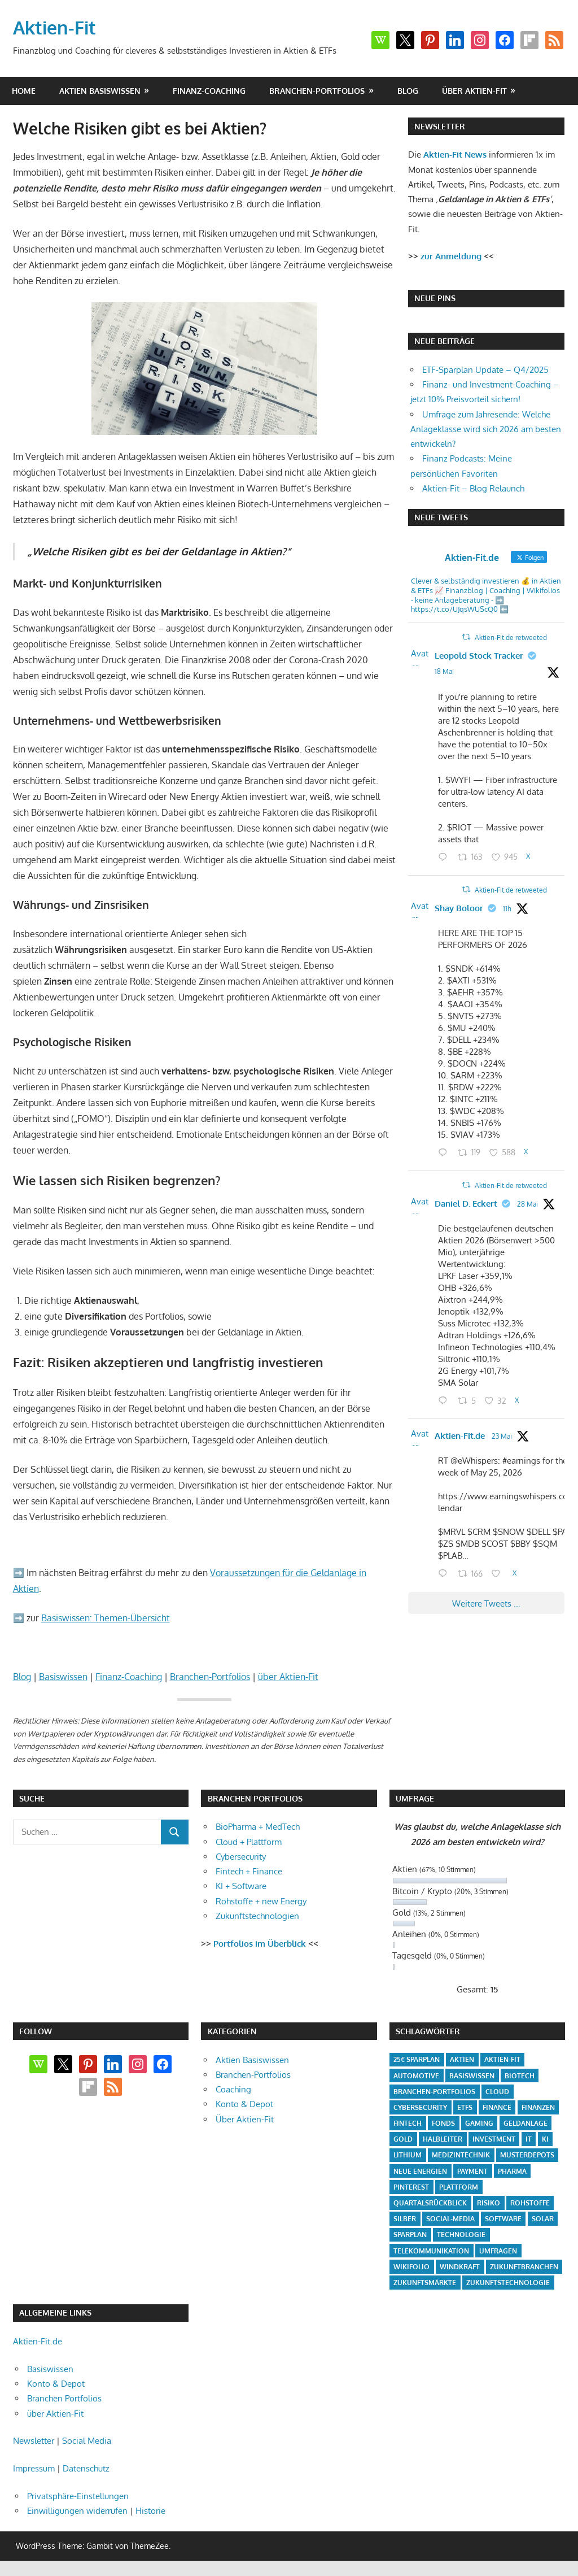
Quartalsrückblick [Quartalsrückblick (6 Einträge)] (430, 2203)
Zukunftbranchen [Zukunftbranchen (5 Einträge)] (524, 2266)
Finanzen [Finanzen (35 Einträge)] (538, 2107)
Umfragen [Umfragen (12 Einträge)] (498, 2251)
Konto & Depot (244, 2104)
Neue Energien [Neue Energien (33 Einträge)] (420, 2171)
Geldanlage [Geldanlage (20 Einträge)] (525, 2123)
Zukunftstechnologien (257, 1916)
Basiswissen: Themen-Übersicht (105, 1618)
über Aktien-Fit (474, 90)
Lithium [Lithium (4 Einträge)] (407, 2155)
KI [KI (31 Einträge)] (545, 2139)
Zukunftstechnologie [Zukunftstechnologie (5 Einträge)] (508, 2282)
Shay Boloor (459, 908)
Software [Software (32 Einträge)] (503, 2218)
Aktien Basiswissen (100, 90)
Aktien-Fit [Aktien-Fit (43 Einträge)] (502, 2059)
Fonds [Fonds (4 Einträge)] (443, 2123)
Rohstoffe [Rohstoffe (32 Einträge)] (530, 2203)
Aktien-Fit (54, 27)
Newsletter (33, 2440)
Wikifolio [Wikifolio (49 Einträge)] (411, 2266)
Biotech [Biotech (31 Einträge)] (520, 2076)
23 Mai (502, 1436)
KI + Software (241, 1886)
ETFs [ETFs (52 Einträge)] (464, 2107)
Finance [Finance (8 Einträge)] (497, 2107)
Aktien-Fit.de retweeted (511, 637)
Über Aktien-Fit (245, 2119)
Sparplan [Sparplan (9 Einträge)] (410, 2234)
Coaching (233, 2089)
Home (24, 90)
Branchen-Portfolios (317, 90)
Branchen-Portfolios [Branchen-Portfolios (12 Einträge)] (434, 2091)
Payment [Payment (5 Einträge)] (472, 2171)
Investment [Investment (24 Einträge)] (493, 2139)
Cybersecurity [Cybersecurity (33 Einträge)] (420, 2107)
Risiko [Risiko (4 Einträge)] (488, 2203)
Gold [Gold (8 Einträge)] (403, 2139)
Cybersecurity (241, 1856)
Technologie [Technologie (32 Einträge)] (461, 2234)
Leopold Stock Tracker (479, 655)
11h (507, 908)
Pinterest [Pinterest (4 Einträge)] (411, 2187)
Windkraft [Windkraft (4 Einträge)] (460, 2266)
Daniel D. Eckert (466, 1203)
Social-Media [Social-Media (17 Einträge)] (450, 2218)
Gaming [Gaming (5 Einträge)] (479, 2123)
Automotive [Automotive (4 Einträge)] (416, 2076)
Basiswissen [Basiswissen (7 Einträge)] (471, 2076)
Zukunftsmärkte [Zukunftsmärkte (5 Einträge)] (424, 2282)
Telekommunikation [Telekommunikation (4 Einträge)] (431, 2251)
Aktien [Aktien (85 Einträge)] (462, 2059)
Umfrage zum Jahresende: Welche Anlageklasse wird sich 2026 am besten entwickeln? (485, 429)
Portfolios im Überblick (259, 1943)
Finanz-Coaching (209, 90)
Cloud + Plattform (249, 1842)
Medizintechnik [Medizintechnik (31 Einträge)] (461, 2155)
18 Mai (444, 671)
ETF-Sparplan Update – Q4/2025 (485, 369)
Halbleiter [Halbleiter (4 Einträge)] (442, 2139)
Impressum (34, 2468)
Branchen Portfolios (64, 2398)
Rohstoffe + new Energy (261, 1901)
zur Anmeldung (451, 256)
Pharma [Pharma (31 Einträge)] (512, 2171)
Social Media (86, 2440)
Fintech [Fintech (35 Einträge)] (407, 2123)
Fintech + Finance (249, 1871)
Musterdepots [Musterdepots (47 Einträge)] (527, 2155)
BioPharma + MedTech (258, 1826)
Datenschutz (86, 2468)
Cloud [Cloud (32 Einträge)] (497, 2091)
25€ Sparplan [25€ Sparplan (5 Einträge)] (416, 2059)
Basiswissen (63, 1676)
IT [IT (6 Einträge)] (529, 2139)
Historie (150, 2510)
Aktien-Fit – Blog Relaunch (473, 488)
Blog (407, 90)
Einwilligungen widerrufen (77, 2510)
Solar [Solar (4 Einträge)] (543, 2218)
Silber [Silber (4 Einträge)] (404, 2218)
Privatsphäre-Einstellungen (78, 2496)
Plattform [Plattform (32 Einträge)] (458, 2187)
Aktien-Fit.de (460, 1435)
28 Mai (527, 1204)
